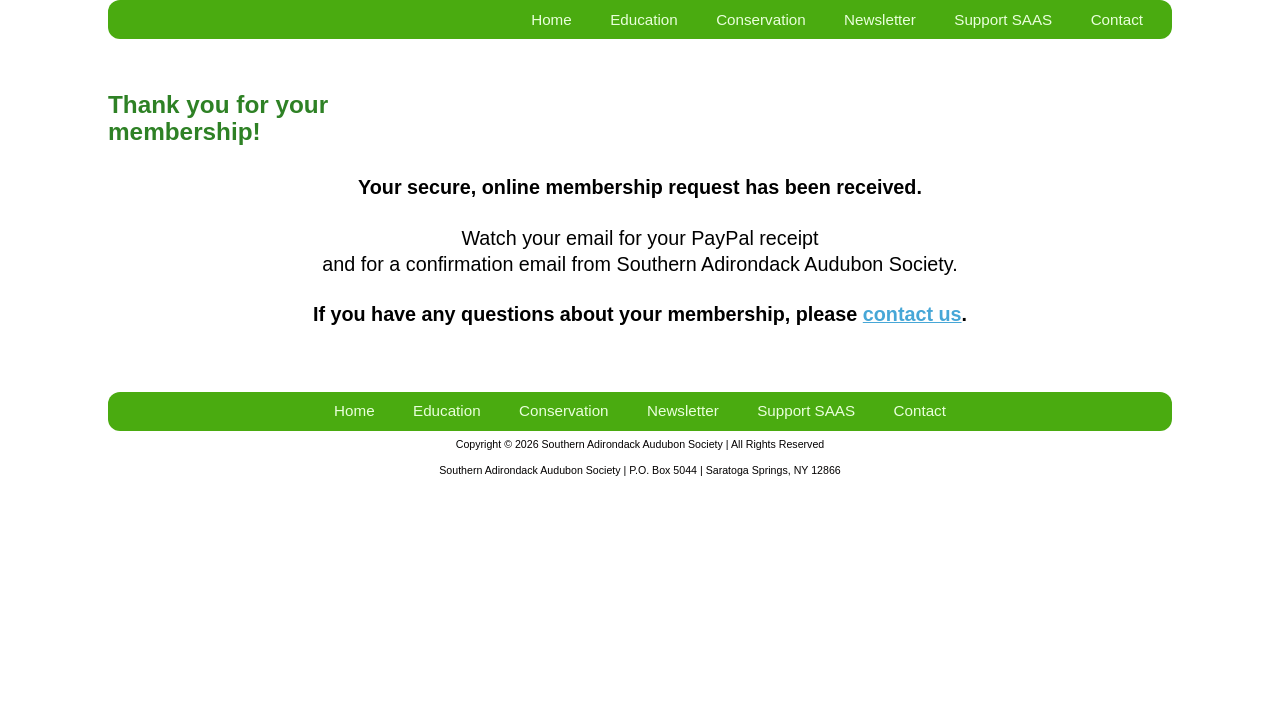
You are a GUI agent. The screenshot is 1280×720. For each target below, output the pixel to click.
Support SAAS (1003, 19)
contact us (912, 314)
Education (644, 19)
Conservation (761, 19)
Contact (1117, 19)
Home (551, 19)
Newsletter (880, 19)
